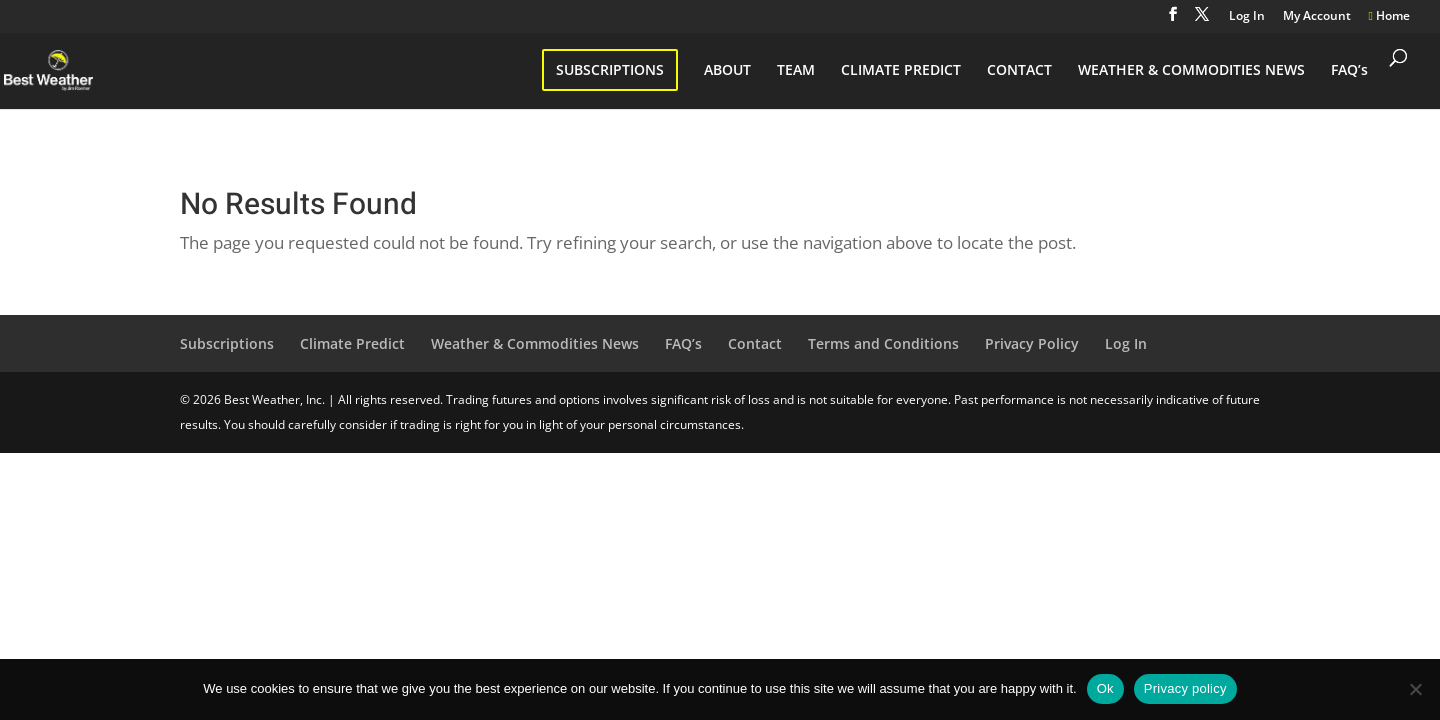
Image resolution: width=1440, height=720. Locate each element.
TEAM (796, 71)
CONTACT (1019, 71)
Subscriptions (227, 343)
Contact (755, 343)
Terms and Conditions (883, 343)
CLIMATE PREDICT (901, 71)
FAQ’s (1349, 71)
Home (1389, 17)
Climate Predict (352, 343)
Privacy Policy (1032, 343)
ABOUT (727, 71)
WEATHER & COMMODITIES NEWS (1191, 71)
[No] (1415, 689)
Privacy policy (1185, 688)
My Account (1317, 17)
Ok (1105, 688)
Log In (1247, 17)
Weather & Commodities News (535, 343)
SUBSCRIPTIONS (610, 69)
